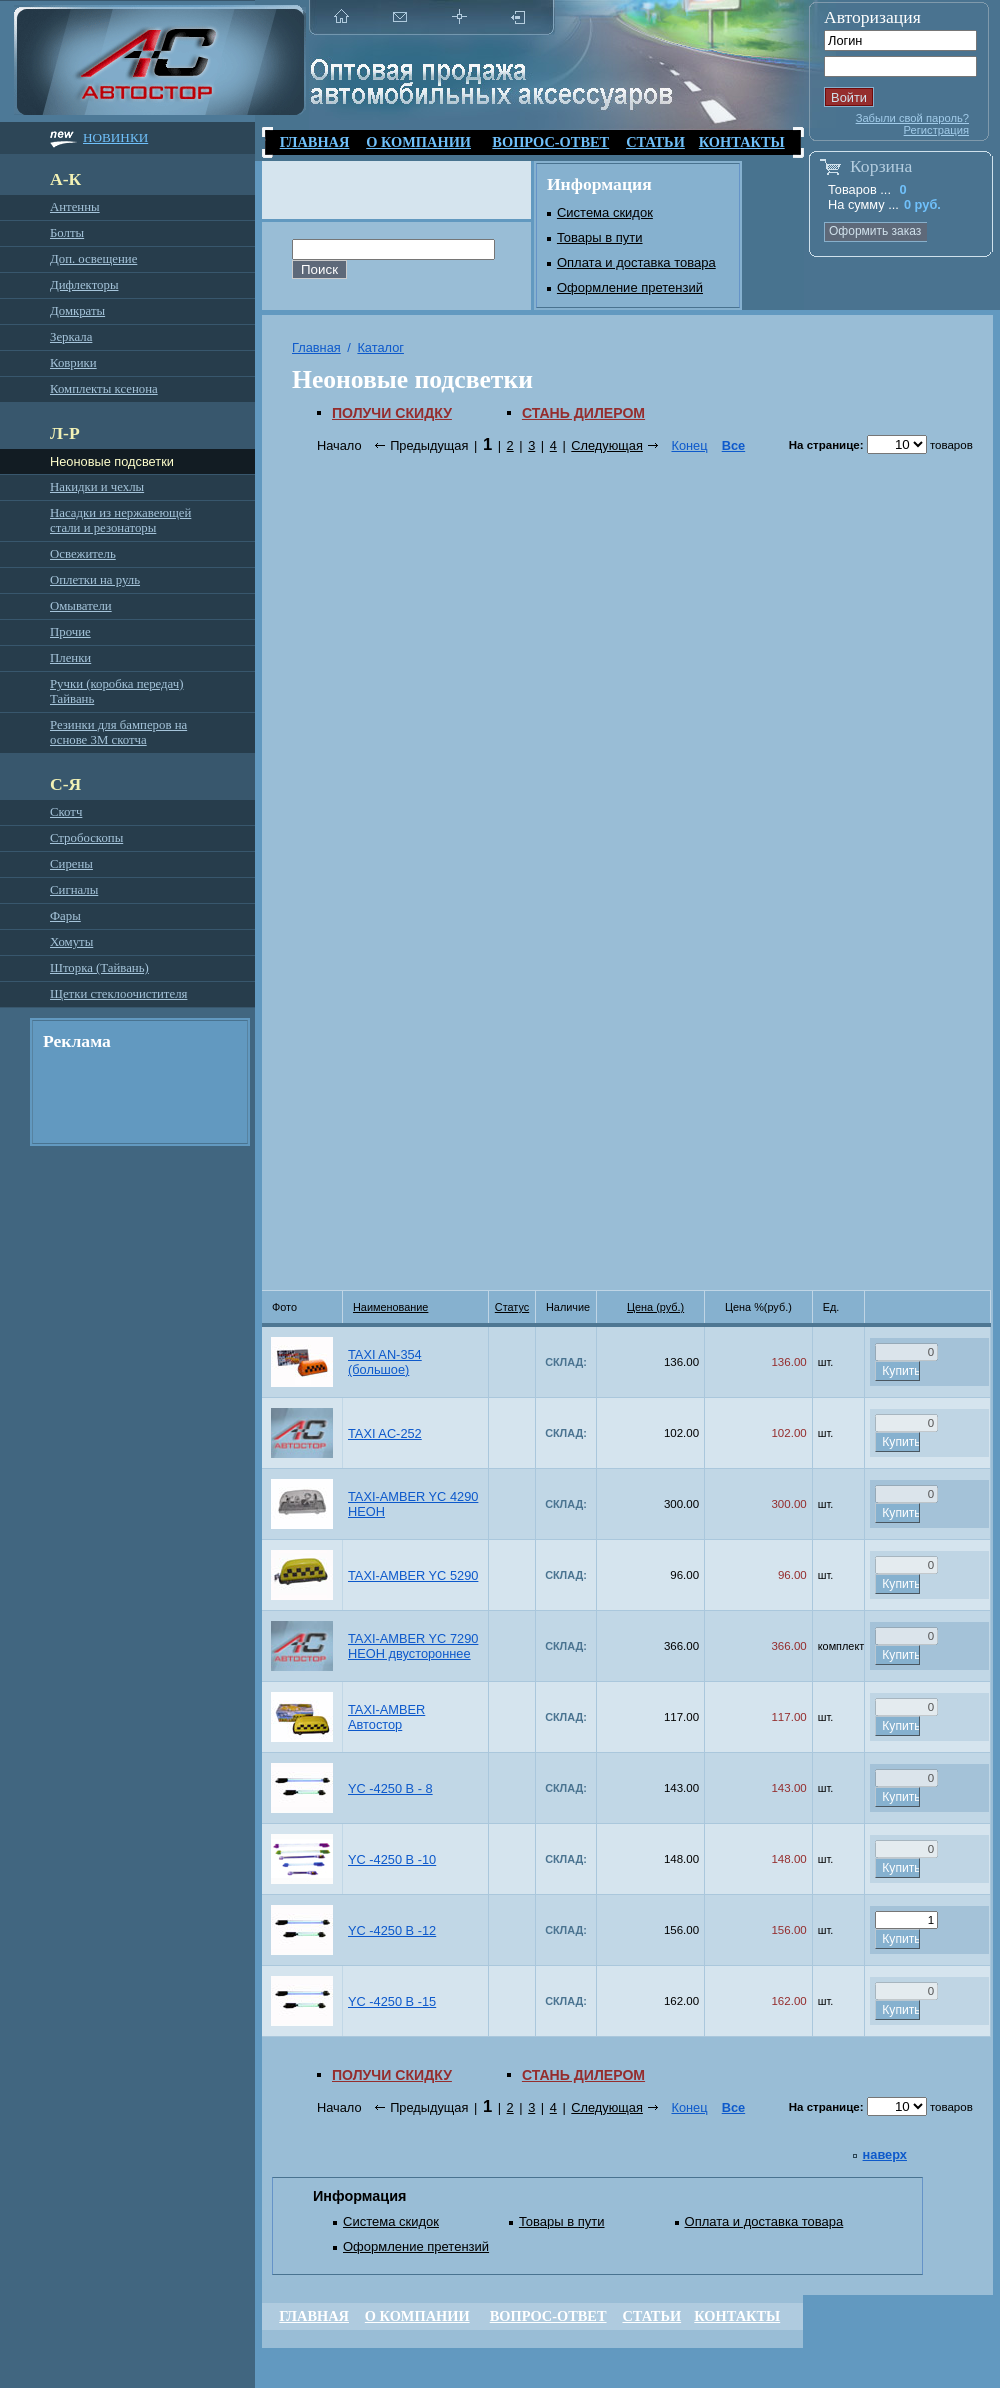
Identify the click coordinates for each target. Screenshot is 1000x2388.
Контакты (742, 142)
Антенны (75, 207)
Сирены (71, 864)
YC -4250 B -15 (392, 2001)
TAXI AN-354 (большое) (385, 1362)
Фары (65, 916)
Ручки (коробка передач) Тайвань (116, 691)
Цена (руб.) (655, 1307)
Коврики (73, 363)
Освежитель (83, 554)
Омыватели (81, 606)
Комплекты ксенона (104, 389)
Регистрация (936, 130)
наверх (885, 2154)
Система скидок (605, 212)
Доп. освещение (93, 259)
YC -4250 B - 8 (390, 1788)
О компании (418, 142)
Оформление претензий (630, 287)
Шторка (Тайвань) (99, 968)
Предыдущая (429, 445)
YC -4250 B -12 (392, 1930)
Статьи (655, 142)
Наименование (390, 1307)
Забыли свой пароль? (912, 118)
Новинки (115, 137)
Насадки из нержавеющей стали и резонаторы (120, 520)
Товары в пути (600, 237)
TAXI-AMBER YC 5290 (413, 1575)
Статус (512, 1307)
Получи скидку (392, 413)
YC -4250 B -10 (392, 1859)
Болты (67, 233)
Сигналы (74, 890)
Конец (689, 445)
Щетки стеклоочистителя (118, 994)
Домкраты (77, 311)
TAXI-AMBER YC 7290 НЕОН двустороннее (413, 1646)
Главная (315, 142)
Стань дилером (583, 413)
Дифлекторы (84, 285)
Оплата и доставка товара (636, 262)
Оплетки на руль (95, 580)
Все (733, 445)
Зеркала (71, 337)
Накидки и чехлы (97, 487)
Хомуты (71, 942)
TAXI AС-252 (385, 1433)
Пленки (70, 658)
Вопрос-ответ (550, 142)
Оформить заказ (875, 231)
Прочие (70, 632)
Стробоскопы (86, 838)
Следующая (607, 445)
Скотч (66, 812)
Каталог (380, 347)
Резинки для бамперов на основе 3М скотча (118, 732)
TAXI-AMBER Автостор (386, 1717)
